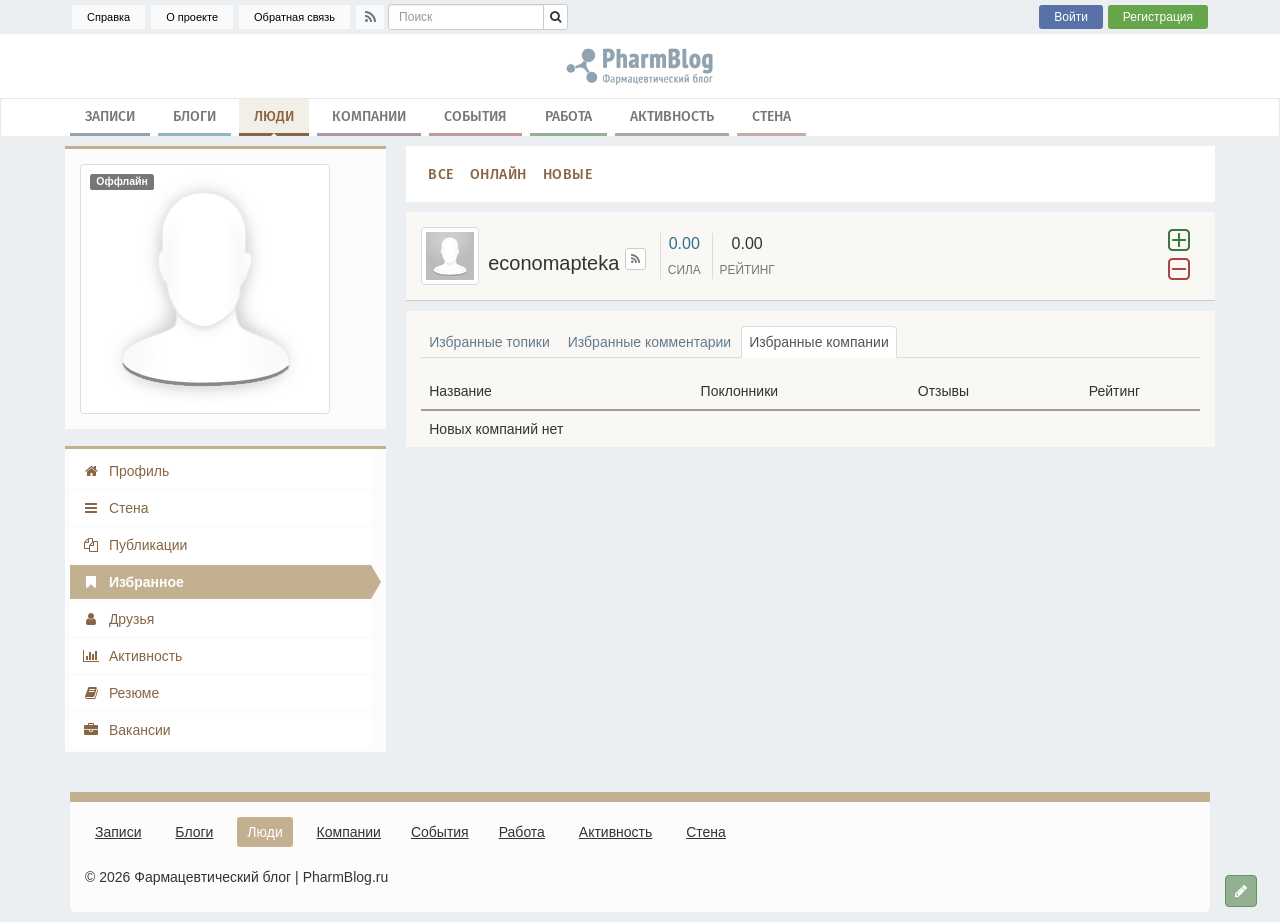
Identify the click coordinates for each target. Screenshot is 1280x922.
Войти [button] (1071, 17)
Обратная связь (294, 17)
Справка (108, 17)
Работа (568, 115)
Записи (110, 115)
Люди (274, 120)
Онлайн (498, 173)
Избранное (133, 582)
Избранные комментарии (649, 342)
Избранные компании (819, 342)
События (475, 115)
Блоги (194, 115)
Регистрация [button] (1158, 17)
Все (441, 173)
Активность (672, 115)
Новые (568, 173)
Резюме (120, 693)
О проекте (192, 17)
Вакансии (126, 730)
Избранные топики (489, 342)
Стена (771, 115)
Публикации (134, 545)
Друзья (118, 619)
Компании (369, 115)
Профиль (125, 471)
